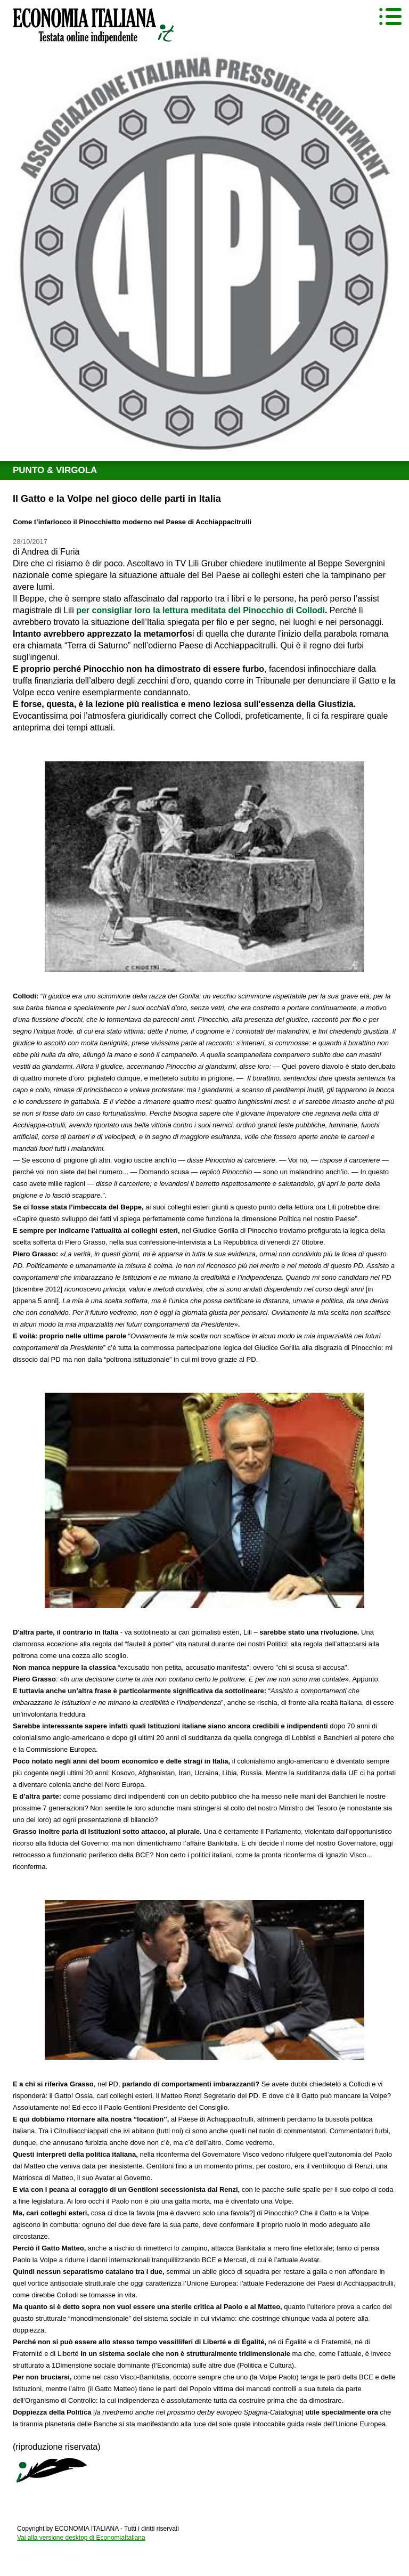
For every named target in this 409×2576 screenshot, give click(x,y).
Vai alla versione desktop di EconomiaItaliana (81, 2537)
